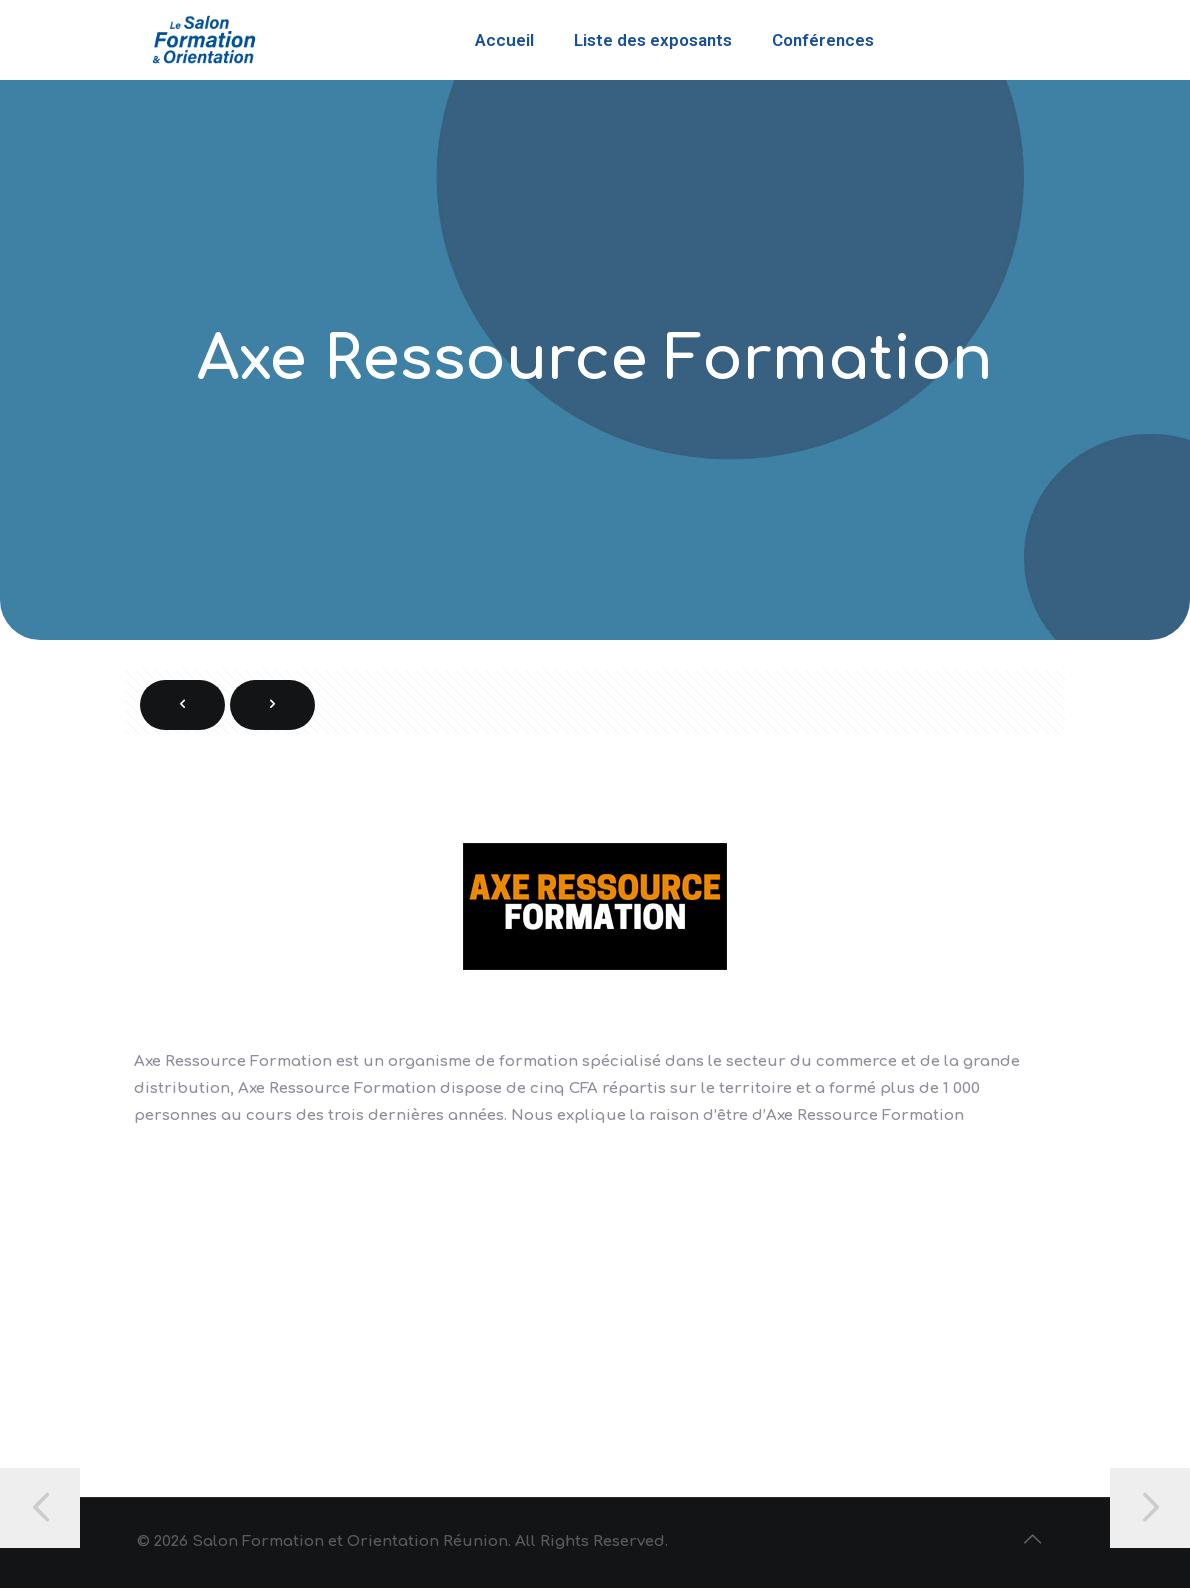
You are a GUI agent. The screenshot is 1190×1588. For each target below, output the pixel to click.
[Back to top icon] (1032, 1540)
